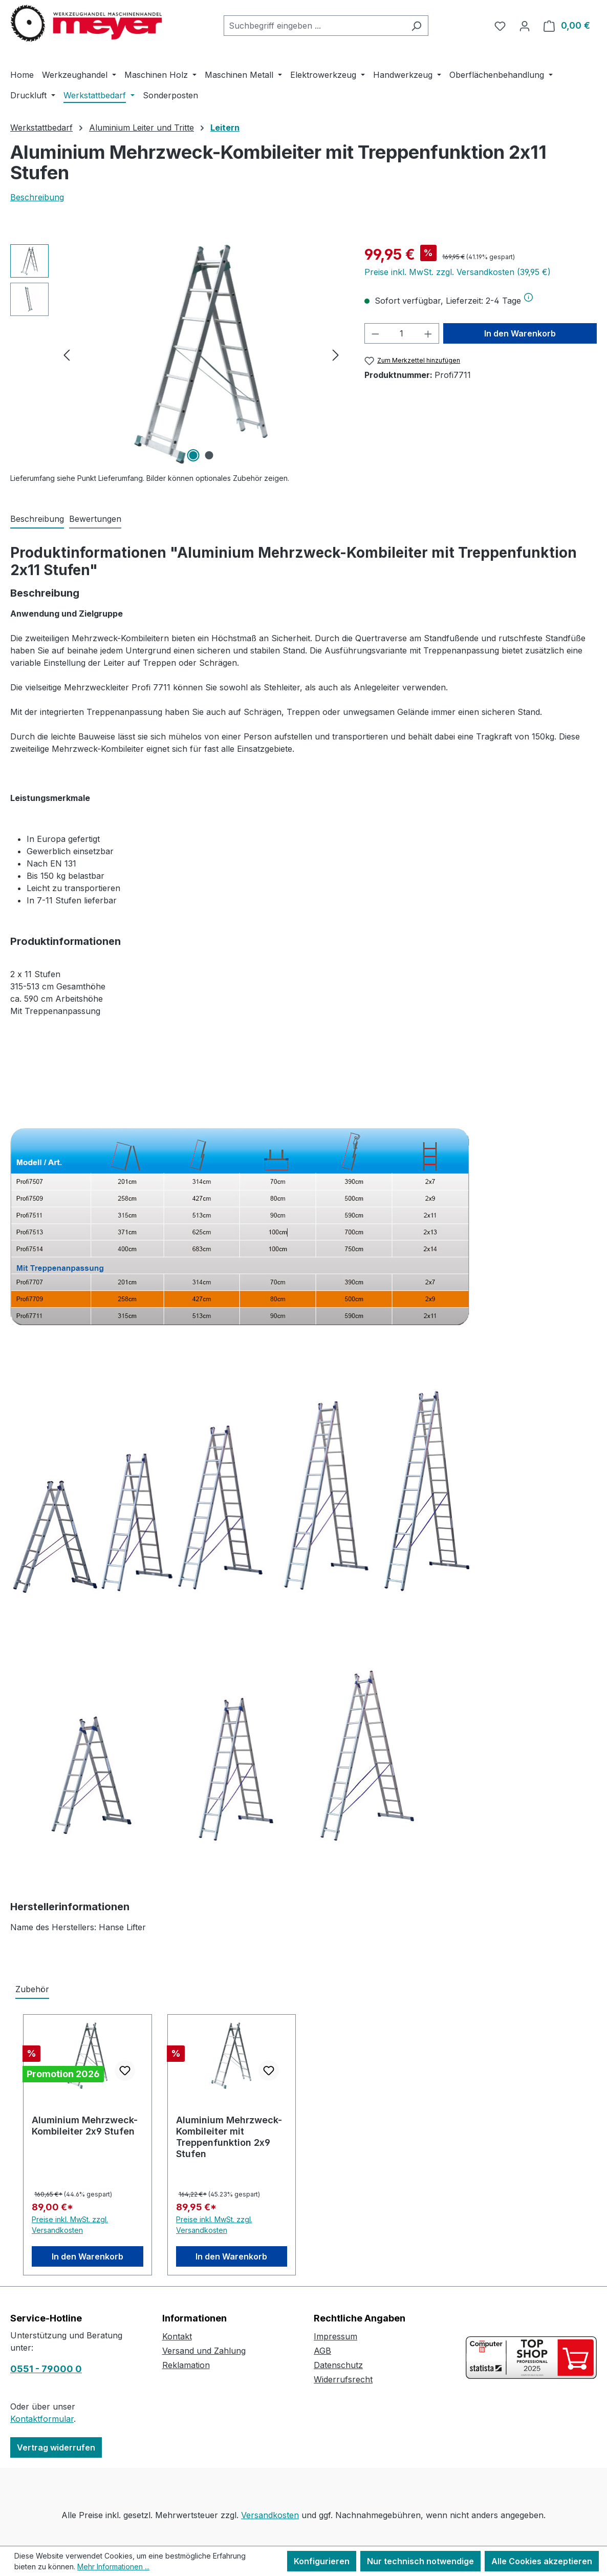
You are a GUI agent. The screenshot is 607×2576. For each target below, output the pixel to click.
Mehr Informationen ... (113, 2566)
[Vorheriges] (66, 354)
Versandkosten (270, 2515)
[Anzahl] (401, 333)
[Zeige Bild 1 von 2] (193, 455)
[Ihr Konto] (524, 25)
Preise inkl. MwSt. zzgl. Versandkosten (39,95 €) (457, 272)
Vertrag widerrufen (56, 2447)
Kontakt (177, 2336)
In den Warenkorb (520, 333)
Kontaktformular (42, 2419)
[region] (177, 354)
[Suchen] (416, 25)
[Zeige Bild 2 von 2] (209, 455)
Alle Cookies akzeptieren (541, 2561)
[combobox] (314, 25)
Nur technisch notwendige (420, 2561)
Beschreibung (37, 197)
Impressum (335, 2336)
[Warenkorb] (567, 25)
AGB (322, 2351)
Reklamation (186, 2365)
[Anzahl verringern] (375, 333)
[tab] (37, 519)
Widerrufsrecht (343, 2379)
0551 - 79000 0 (46, 2368)
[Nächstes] (335, 354)
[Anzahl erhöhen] (428, 333)
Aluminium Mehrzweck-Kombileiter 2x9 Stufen (85, 2126)
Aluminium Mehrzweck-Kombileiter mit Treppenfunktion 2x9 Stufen (229, 2137)
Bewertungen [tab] (95, 519)
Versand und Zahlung (204, 2351)
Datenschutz (338, 2365)
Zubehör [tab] (32, 1989)
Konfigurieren (322, 2561)
